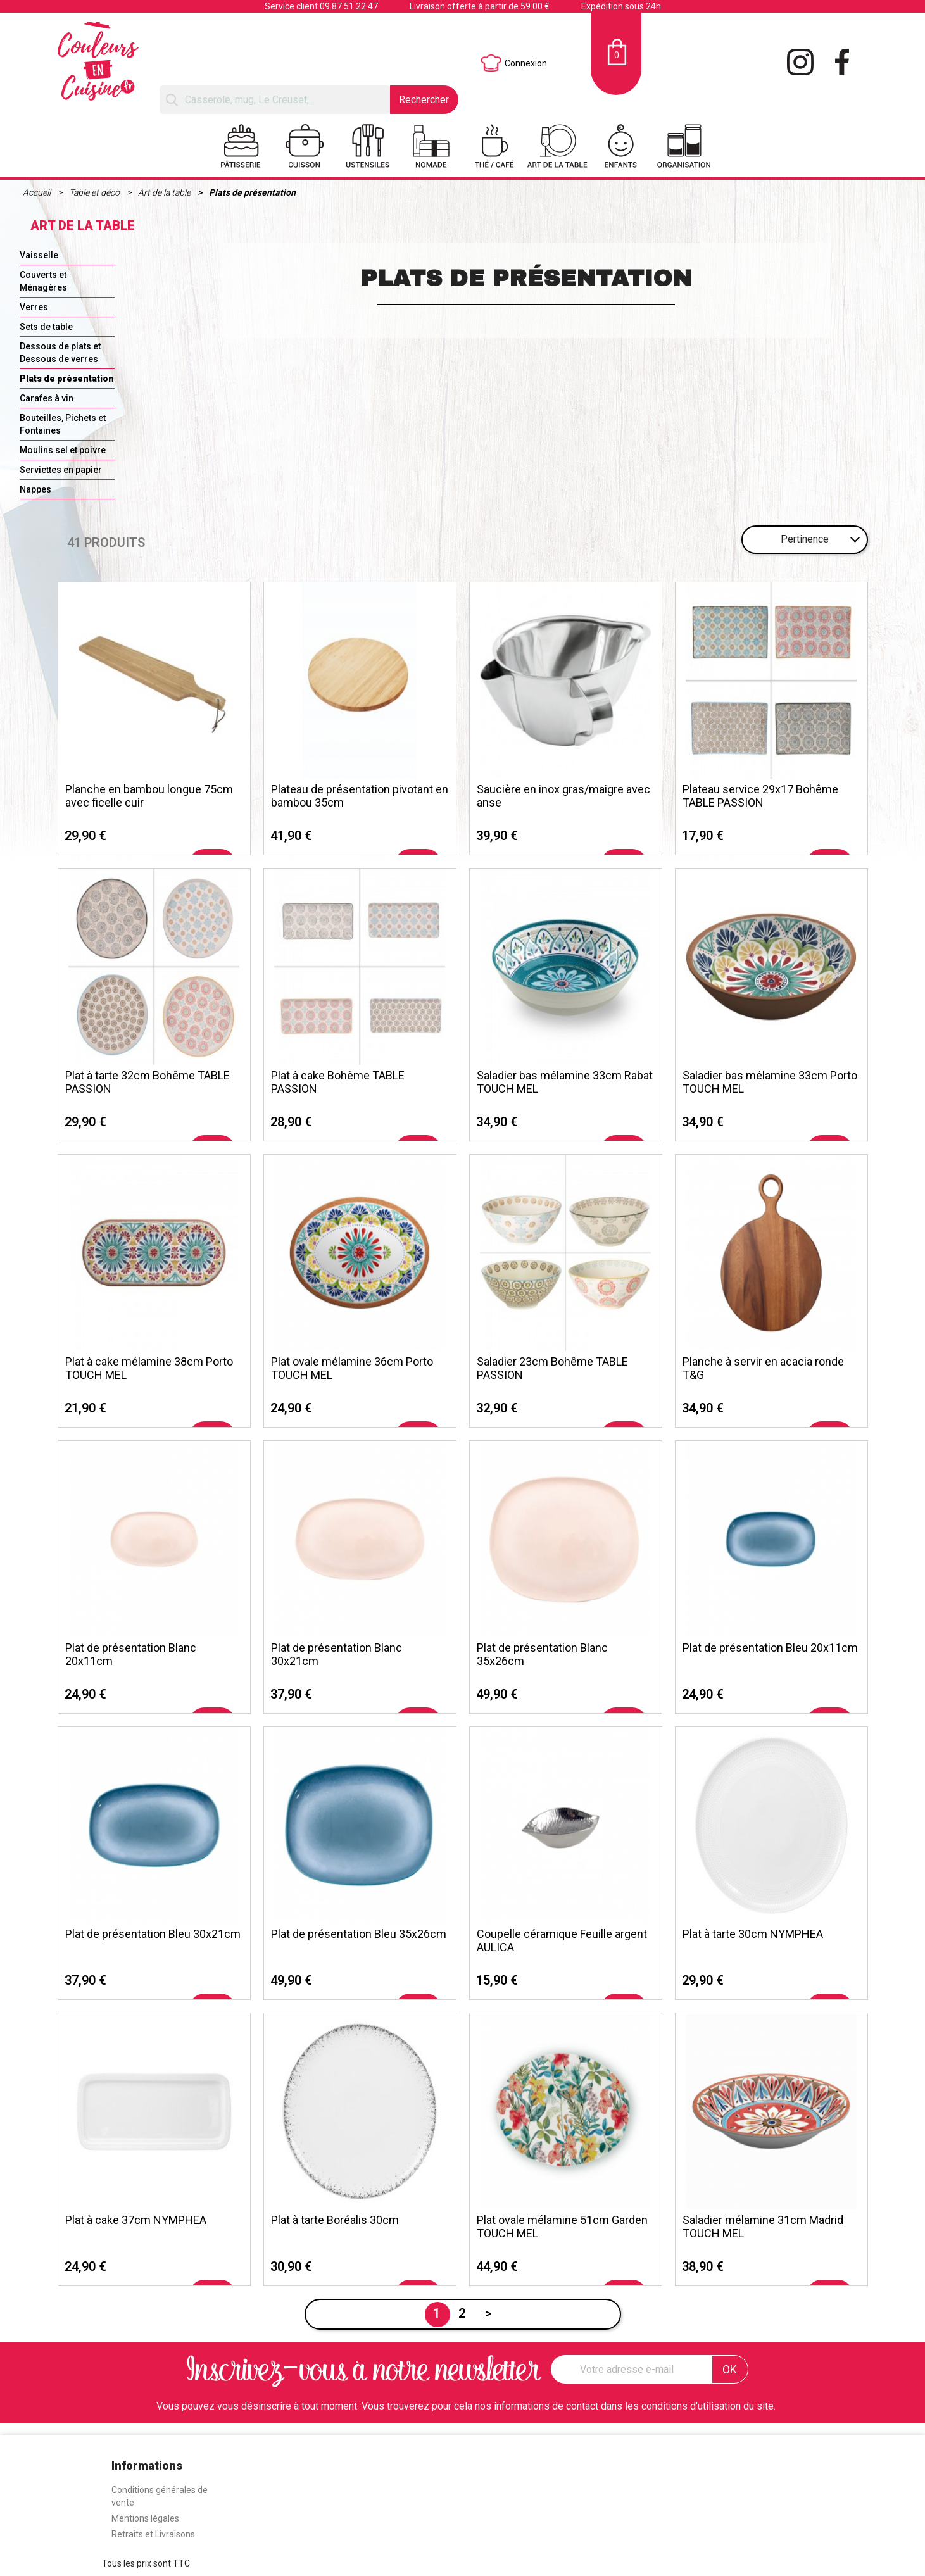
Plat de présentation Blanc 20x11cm (130, 1654)
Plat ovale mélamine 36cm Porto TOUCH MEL (352, 1368)
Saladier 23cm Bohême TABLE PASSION (552, 1368)
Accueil (38, 192)
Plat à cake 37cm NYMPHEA (135, 2220)
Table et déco (95, 192)
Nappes (35, 489)
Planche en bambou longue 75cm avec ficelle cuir (149, 795)
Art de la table (165, 192)
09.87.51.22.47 (349, 6)
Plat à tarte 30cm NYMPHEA (753, 1933)
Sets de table (46, 327)
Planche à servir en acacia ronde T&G (763, 1368)
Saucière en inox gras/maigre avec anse (563, 795)
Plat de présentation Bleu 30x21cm (153, 1933)
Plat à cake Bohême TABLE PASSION (338, 1082)
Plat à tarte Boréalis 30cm (335, 2220)
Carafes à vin (46, 398)
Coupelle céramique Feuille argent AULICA (562, 1940)
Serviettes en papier (61, 470)
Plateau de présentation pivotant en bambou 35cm (359, 795)
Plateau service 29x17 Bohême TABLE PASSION (760, 795)
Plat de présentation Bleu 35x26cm (358, 1933)
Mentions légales (145, 2518)
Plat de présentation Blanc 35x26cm (542, 1654)
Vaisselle (39, 255)
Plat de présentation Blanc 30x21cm (336, 1654)
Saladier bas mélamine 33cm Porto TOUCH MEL (770, 1082)
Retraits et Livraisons (153, 2534)
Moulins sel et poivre (63, 450)
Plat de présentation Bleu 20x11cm (770, 1647)
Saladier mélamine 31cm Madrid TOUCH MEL (763, 2226)
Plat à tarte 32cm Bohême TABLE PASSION (147, 1082)
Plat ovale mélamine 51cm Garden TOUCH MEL (562, 2226)
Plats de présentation (252, 192)
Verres (34, 307)
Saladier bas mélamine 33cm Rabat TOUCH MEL (565, 1082)
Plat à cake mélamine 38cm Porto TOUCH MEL (149, 1368)
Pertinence (805, 539)
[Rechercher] (274, 99)
